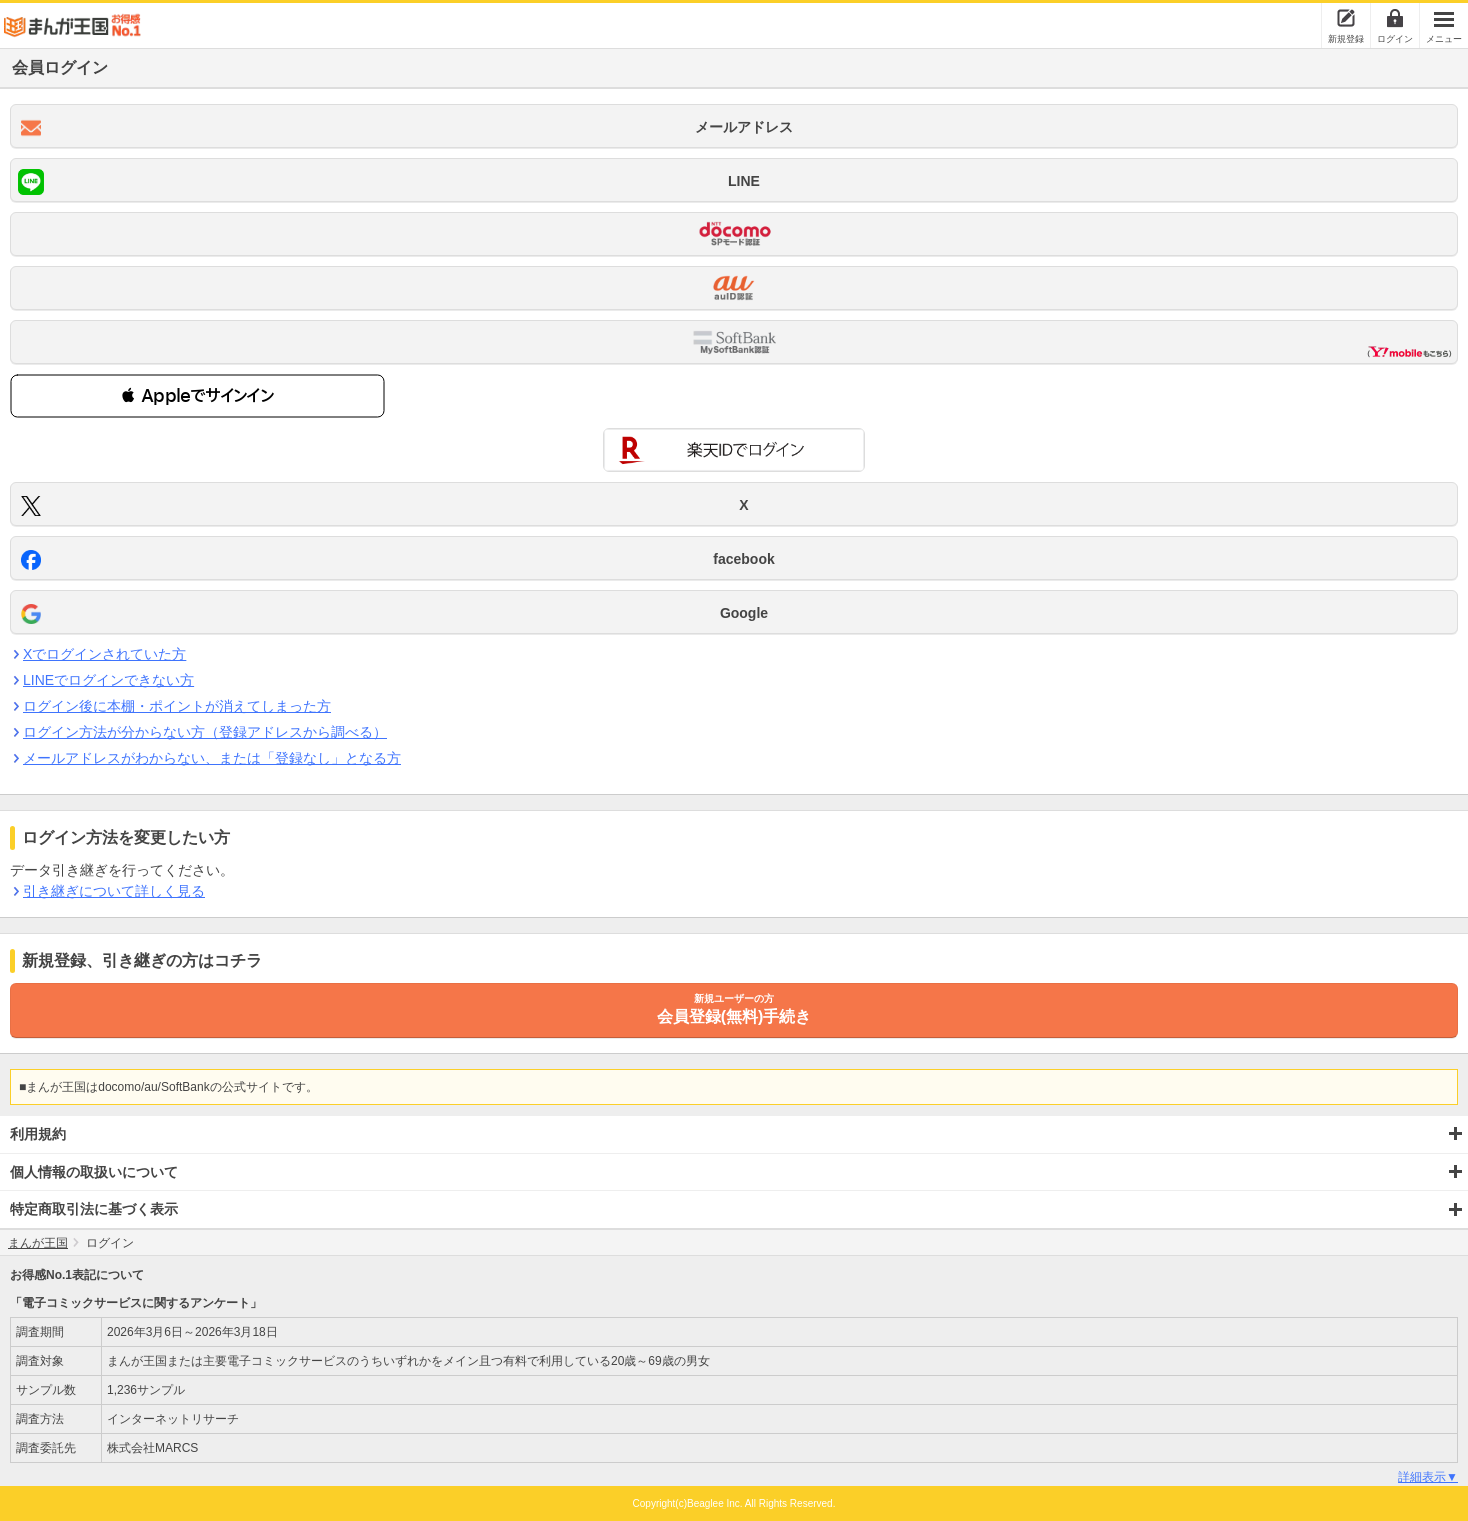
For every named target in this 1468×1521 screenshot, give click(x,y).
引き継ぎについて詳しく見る (113, 891)
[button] (197, 396)
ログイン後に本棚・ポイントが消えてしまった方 (176, 706)
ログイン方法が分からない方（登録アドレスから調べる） (204, 732)
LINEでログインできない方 (108, 680)
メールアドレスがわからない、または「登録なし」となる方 (211, 758)
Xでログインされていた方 (104, 654)
